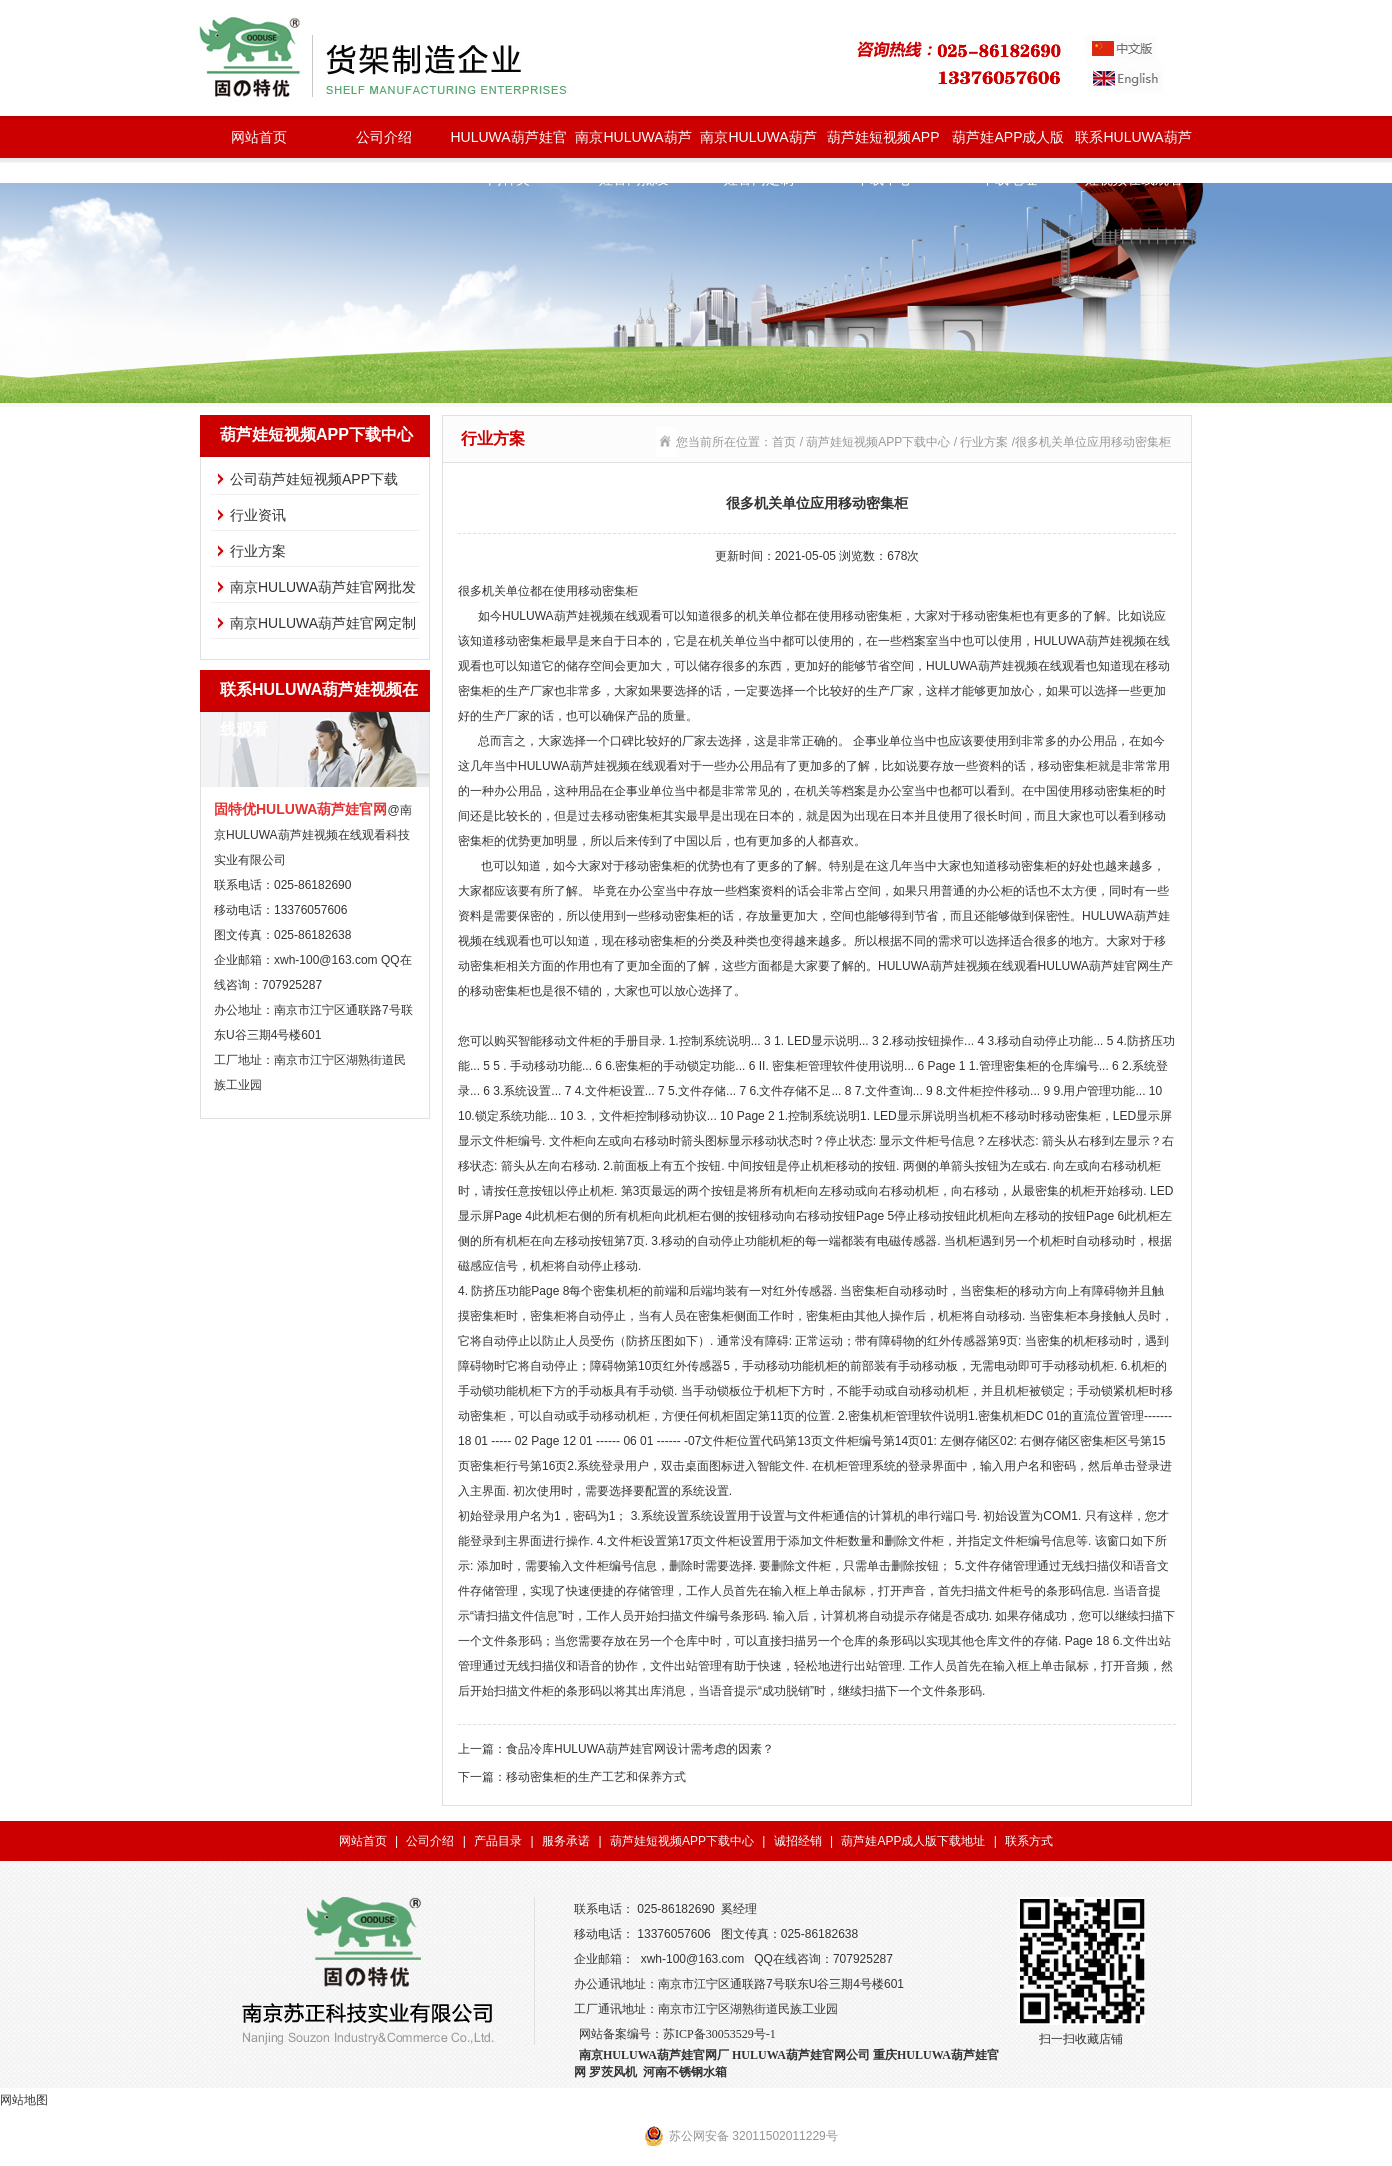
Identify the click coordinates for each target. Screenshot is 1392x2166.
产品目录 (498, 1841)
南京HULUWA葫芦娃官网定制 (758, 143)
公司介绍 (384, 137)
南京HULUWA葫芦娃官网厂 (654, 2055)
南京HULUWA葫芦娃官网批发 (633, 143)
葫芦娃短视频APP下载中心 (883, 143)
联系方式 (1029, 1841)
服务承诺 (566, 1841)
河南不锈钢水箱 (685, 2072)
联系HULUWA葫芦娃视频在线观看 (1133, 143)
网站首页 (259, 137)
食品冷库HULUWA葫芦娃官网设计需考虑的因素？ (640, 1749)
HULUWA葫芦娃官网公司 (801, 2055)
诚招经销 (798, 1841)
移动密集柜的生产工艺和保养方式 (596, 1777)
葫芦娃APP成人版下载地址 (1008, 143)
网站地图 (24, 2100)
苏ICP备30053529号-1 (719, 2034)
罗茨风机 (613, 2072)
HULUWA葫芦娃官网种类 (508, 143)
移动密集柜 (608, 591)
